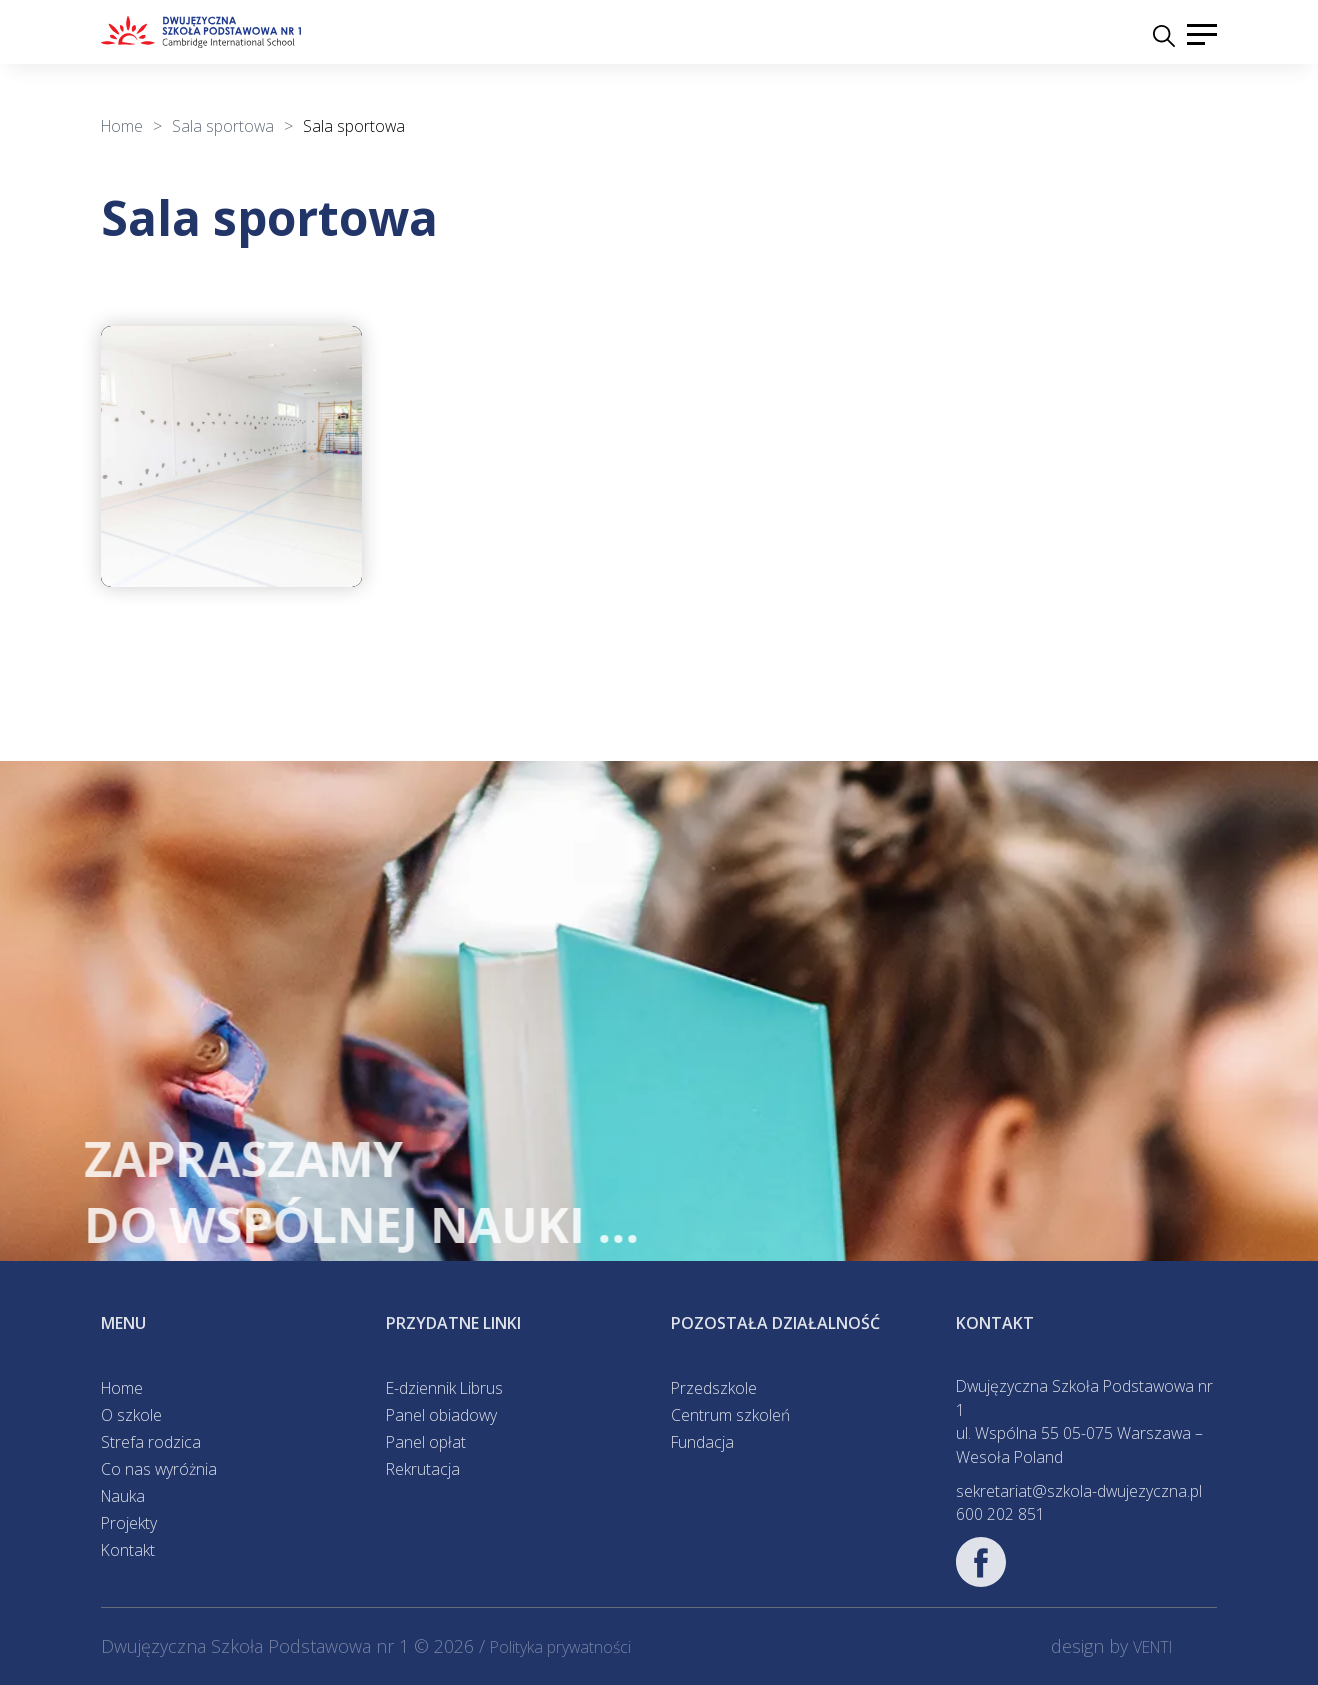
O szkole (131, 1415)
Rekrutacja (423, 1469)
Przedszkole (714, 1388)
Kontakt (128, 1550)
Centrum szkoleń (730, 1415)
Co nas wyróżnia (159, 1469)
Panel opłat (426, 1442)
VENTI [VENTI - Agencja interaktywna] (1153, 1647)
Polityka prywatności (560, 1647)
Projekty (129, 1523)
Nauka (123, 1496)
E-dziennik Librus (444, 1388)
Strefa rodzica (151, 1442)
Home (122, 1388)
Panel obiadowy (441, 1415)
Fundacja (702, 1442)
